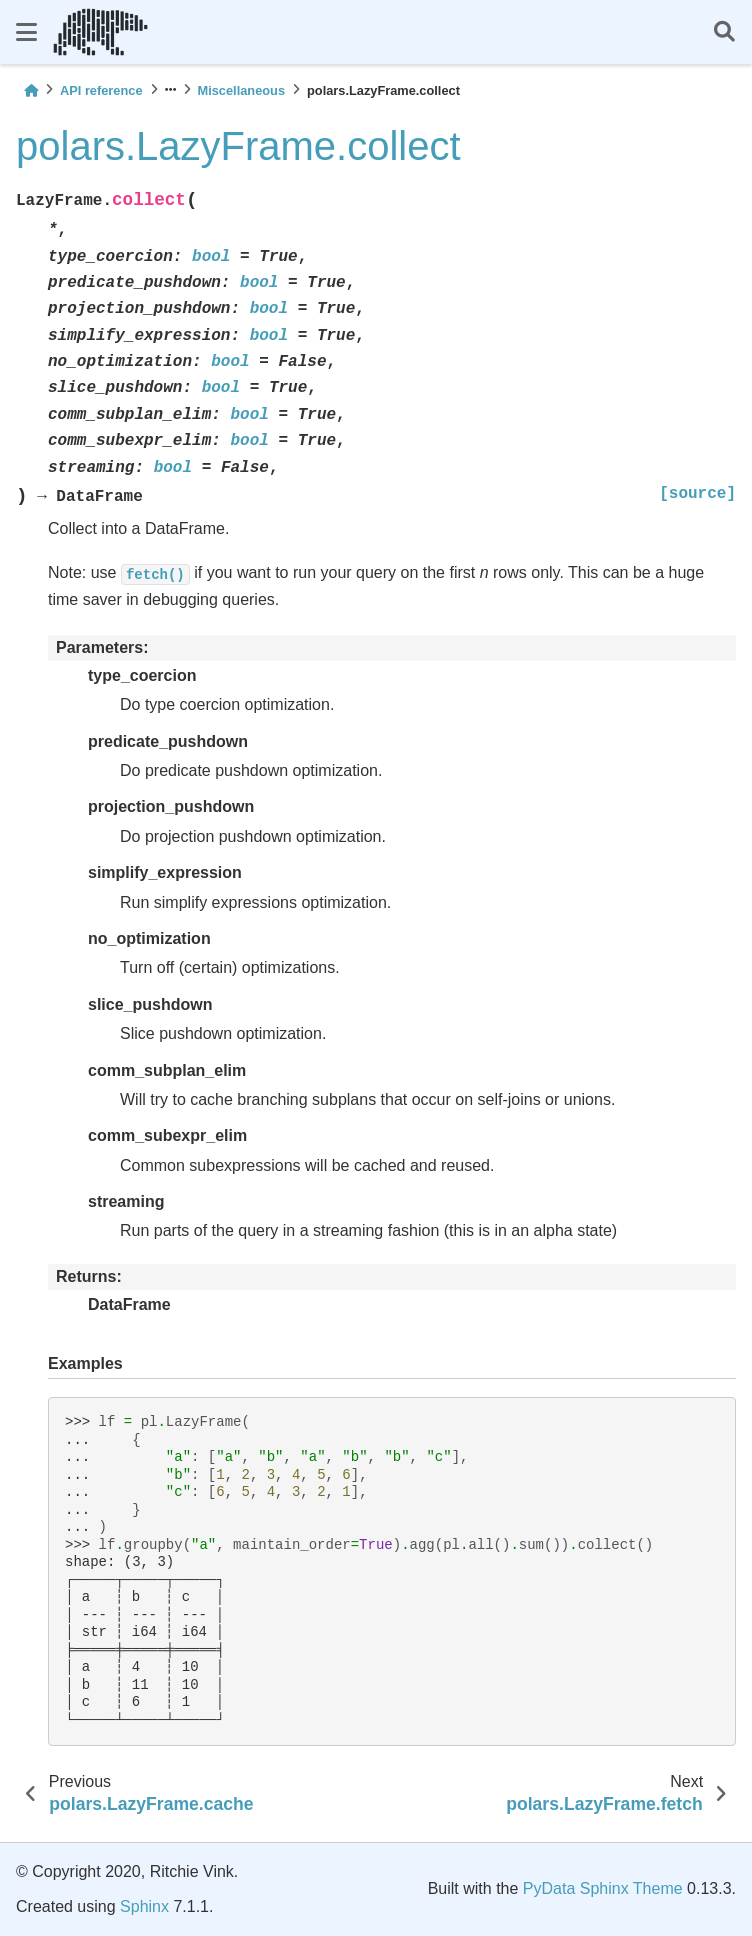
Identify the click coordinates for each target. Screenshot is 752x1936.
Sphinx (144, 1906)
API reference (101, 90)
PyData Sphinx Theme (603, 1888)
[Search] (724, 32)
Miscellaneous (241, 90)
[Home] (31, 90)
